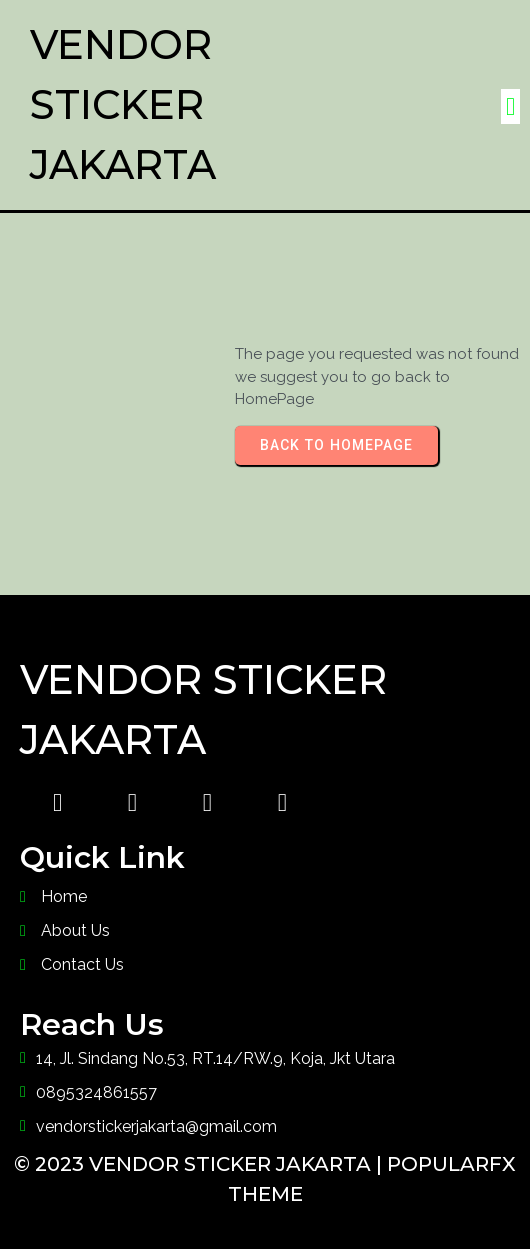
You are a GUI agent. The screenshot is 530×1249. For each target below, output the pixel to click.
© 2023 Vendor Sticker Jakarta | (200, 1164)
